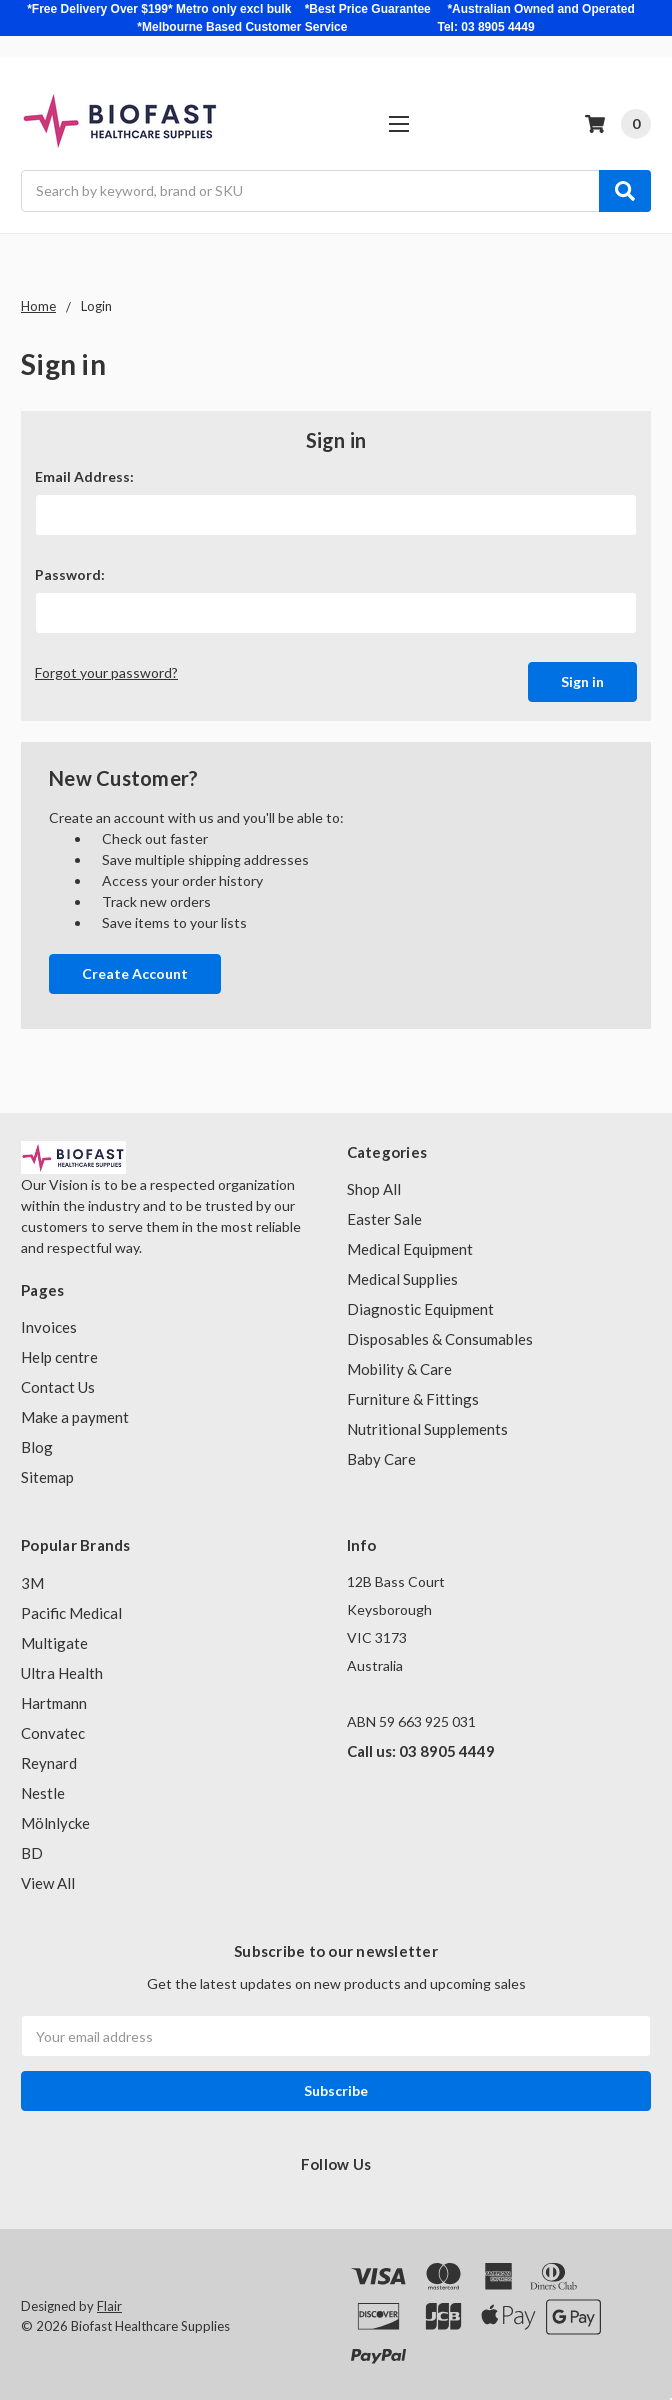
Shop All (374, 1185)
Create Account (135, 968)
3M (32, 1578)
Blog (37, 1443)
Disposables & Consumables (440, 1335)
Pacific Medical (71, 1608)
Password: (70, 574)
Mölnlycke (55, 1818)
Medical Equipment (410, 1245)
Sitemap (47, 1473)
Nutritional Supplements (427, 1425)
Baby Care (381, 1455)
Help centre (59, 1353)
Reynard (49, 1758)
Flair (109, 2302)
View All (48, 1878)
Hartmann (54, 1698)
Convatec (53, 1728)
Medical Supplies (402, 1275)
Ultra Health (62, 1668)
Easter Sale (384, 1215)
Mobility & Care (399, 1365)
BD (32, 1848)
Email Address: (84, 476)
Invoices (49, 1323)
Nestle (43, 1788)
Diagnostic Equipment (420, 1305)
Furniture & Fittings (413, 1395)
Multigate (54, 1638)
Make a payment (75, 1413)
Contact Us (58, 1383)
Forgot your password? (106, 672)
